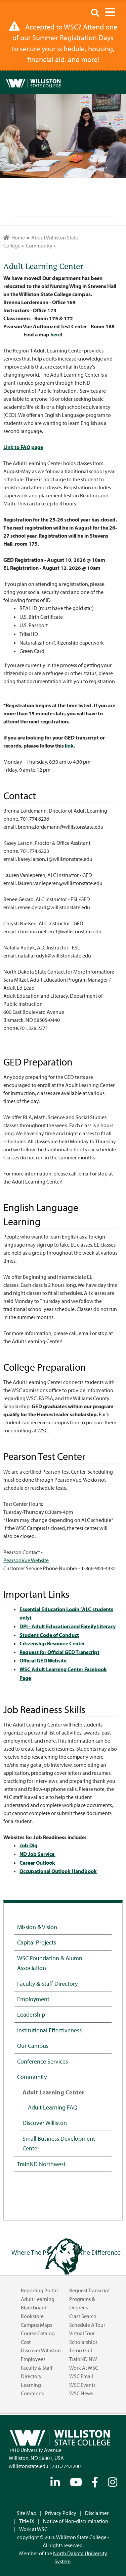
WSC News (81, 2393)
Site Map (26, 2513)
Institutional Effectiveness (49, 2030)
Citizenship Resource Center (52, 1643)
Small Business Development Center (59, 2143)
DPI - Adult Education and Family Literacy (67, 1626)
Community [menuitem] (39, 245)
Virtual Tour (82, 2333)
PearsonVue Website (26, 1560)
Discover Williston (45, 2123)
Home (14, 237)
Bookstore (32, 2316)
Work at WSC (83, 2367)
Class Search (82, 2316)
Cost (26, 2342)
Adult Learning (37, 2299)
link (69, 745)
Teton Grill (80, 2350)
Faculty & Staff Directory (47, 1983)
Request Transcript (89, 2290)
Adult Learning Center (53, 2092)
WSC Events (82, 2384)
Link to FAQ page (23, 447)
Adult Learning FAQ (52, 2107)
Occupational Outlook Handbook (58, 1871)
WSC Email (81, 2376)
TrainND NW (83, 2359)
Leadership (31, 2014)
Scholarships (83, 2342)
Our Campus (32, 2045)
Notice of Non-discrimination (75, 2521)
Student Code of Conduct (49, 1635)
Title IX (26, 2521)
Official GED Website (44, 1660)
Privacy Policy (60, 2513)
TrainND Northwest (41, 2164)
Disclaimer (97, 2513)
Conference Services (42, 2061)
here (55, 334)
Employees (33, 2359)
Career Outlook (37, 1862)
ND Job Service (37, 1854)
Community (32, 2077)
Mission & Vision (37, 1927)
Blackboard (33, 2307)
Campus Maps (36, 2324)
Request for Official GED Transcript (59, 1652)
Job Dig (28, 1845)
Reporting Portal (39, 2290)
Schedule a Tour (87, 2324)
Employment (33, 1999)
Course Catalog (38, 2333)
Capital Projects (36, 1942)
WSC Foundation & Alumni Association (50, 1963)
